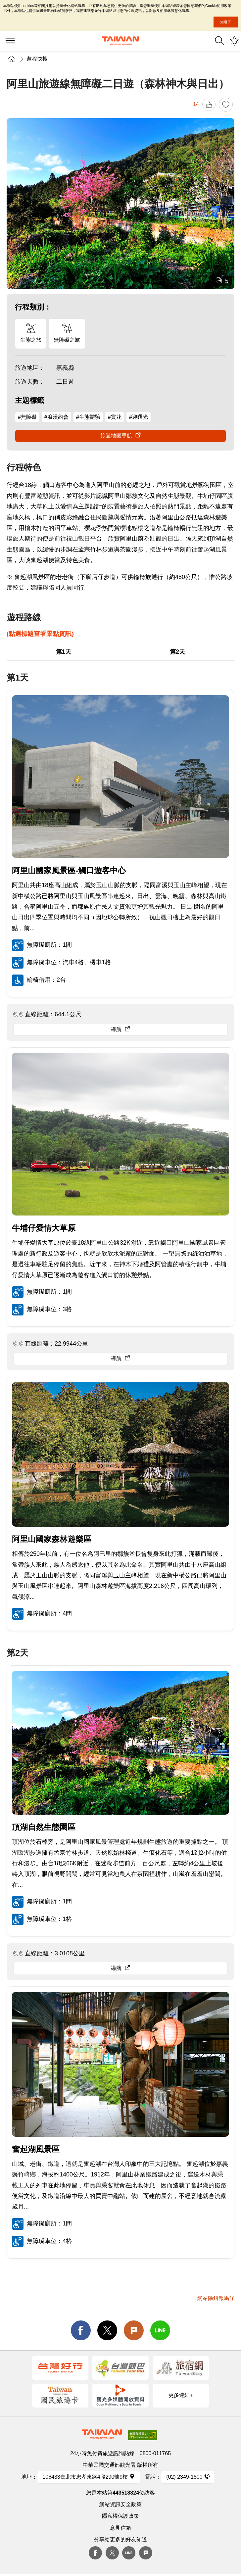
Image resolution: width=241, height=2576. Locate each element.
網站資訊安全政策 (120, 2504)
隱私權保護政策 (120, 2516)
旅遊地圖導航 (116, 435)
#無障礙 (27, 417)
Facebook (95, 2552)
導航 (116, 1029)
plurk (145, 2552)
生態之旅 (30, 340)
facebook (81, 2330)
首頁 (12, 59)
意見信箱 (120, 2528)
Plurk (134, 2330)
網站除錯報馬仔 (215, 2298)
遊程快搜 (37, 59)
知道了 (225, 22)
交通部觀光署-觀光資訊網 (120, 40)
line (160, 2330)
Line (128, 2552)
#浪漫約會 (56, 417)
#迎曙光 (138, 417)
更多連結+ (181, 2395)
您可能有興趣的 (234, 40)
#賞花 (114, 417)
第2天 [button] (177, 651)
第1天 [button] (63, 651)
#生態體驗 (88, 417)
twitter (107, 2330)
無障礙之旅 (67, 340)
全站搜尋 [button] (219, 40)
